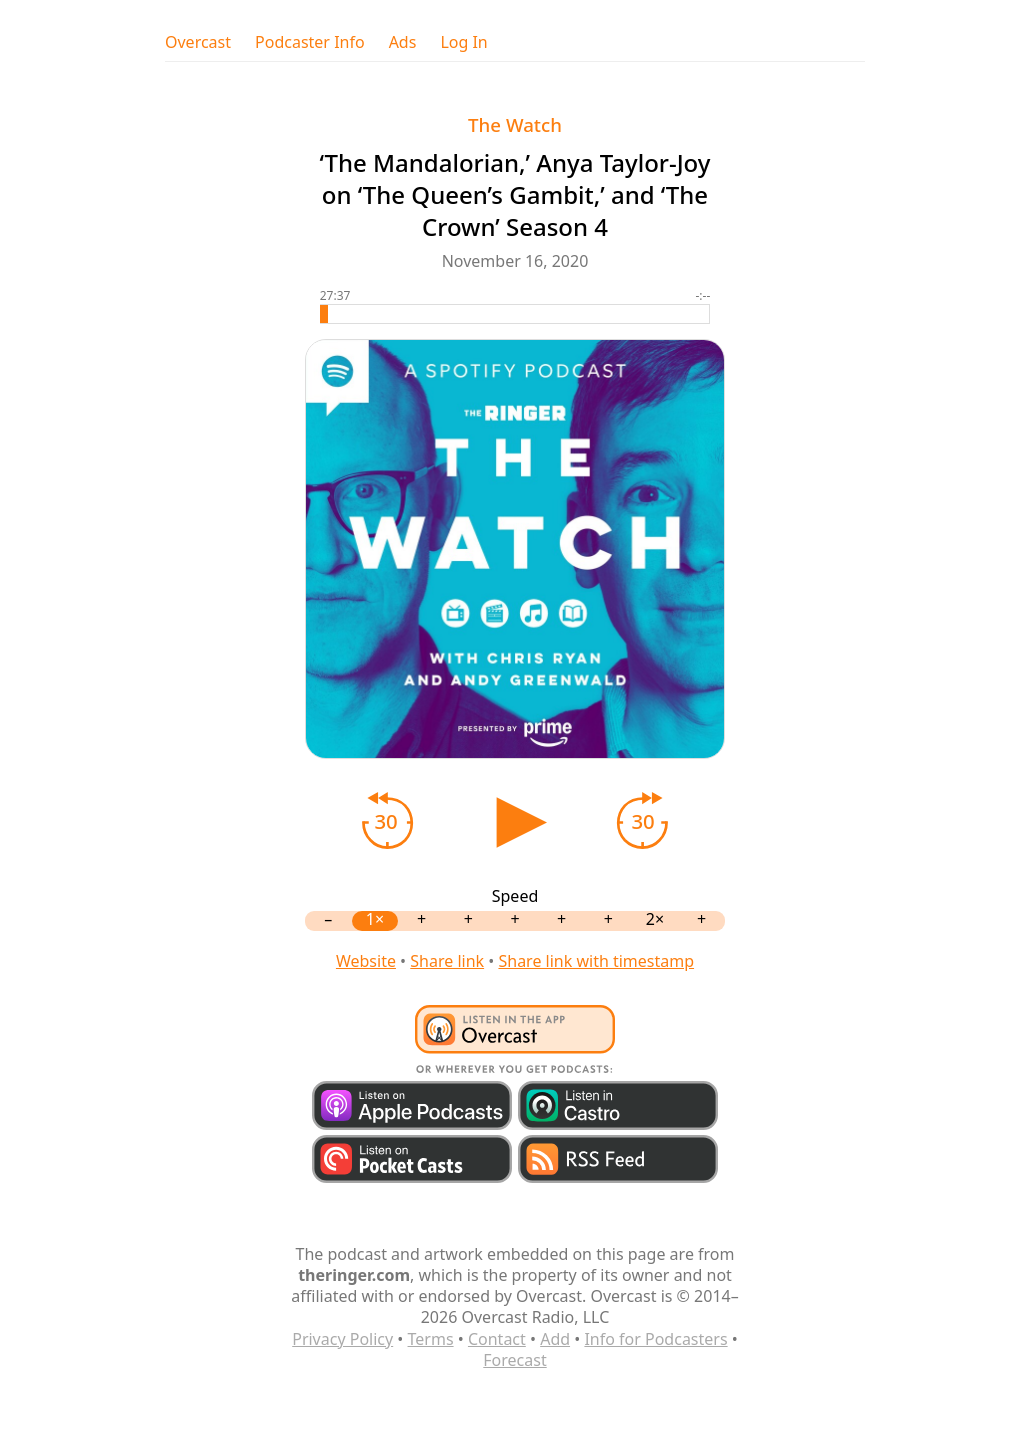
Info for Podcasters (655, 1339)
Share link (447, 961)
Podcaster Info (310, 42)
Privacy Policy (342, 1339)
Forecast (514, 1360)
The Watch (515, 124)
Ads (403, 42)
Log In (463, 42)
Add (555, 1339)
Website (366, 961)
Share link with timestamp (596, 961)
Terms (431, 1339)
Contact (497, 1339)
